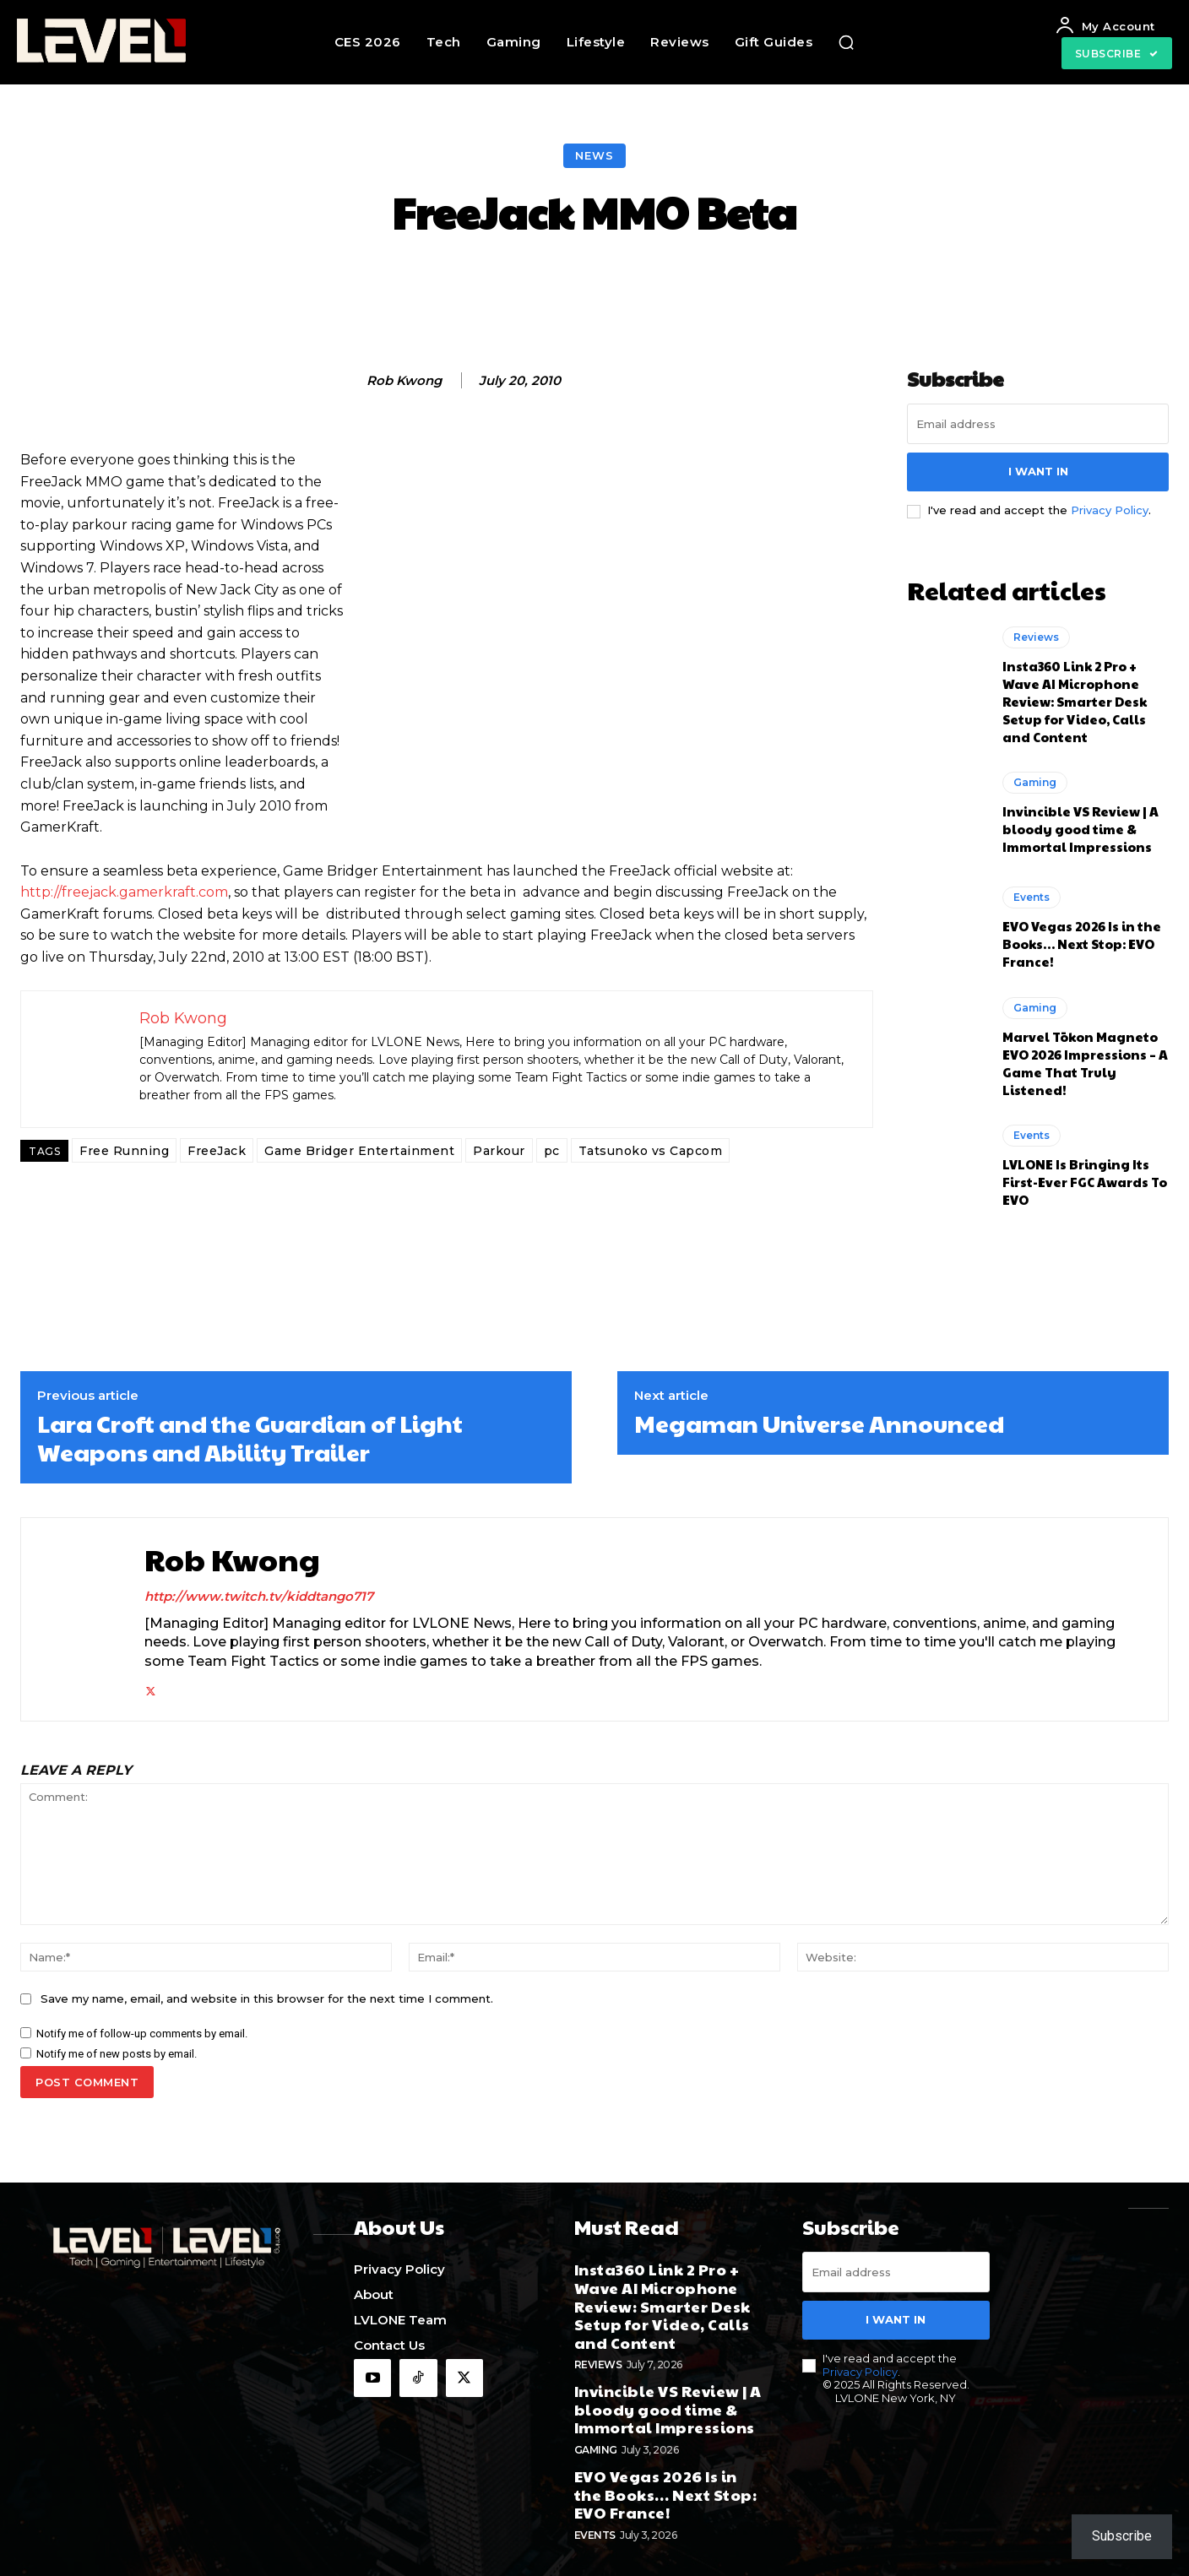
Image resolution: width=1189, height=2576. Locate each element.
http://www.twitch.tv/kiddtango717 (258, 1596)
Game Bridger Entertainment (359, 1150)
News (594, 156)
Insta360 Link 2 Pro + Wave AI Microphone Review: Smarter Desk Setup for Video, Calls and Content (1074, 701)
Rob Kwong (404, 380)
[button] (846, 42)
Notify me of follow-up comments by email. (141, 2033)
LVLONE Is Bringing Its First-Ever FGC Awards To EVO (1084, 1181)
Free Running (124, 1150)
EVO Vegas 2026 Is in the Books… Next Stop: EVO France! (1081, 943)
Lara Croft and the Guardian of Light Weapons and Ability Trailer (250, 1437)
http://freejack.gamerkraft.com (124, 892)
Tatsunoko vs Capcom (650, 1150)
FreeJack (216, 1150)
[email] (1038, 424)
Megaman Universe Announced (819, 1423)
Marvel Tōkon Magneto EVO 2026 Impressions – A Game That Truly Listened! (1085, 1063)
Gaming (1034, 782)
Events (1031, 897)
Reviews (1036, 637)
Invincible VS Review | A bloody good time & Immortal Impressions (1080, 828)
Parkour (499, 1150)
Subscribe (1122, 2536)
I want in (1038, 471)
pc (552, 1150)
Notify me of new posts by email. (116, 2053)
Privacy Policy (1109, 510)
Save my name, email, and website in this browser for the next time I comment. (267, 1998)
